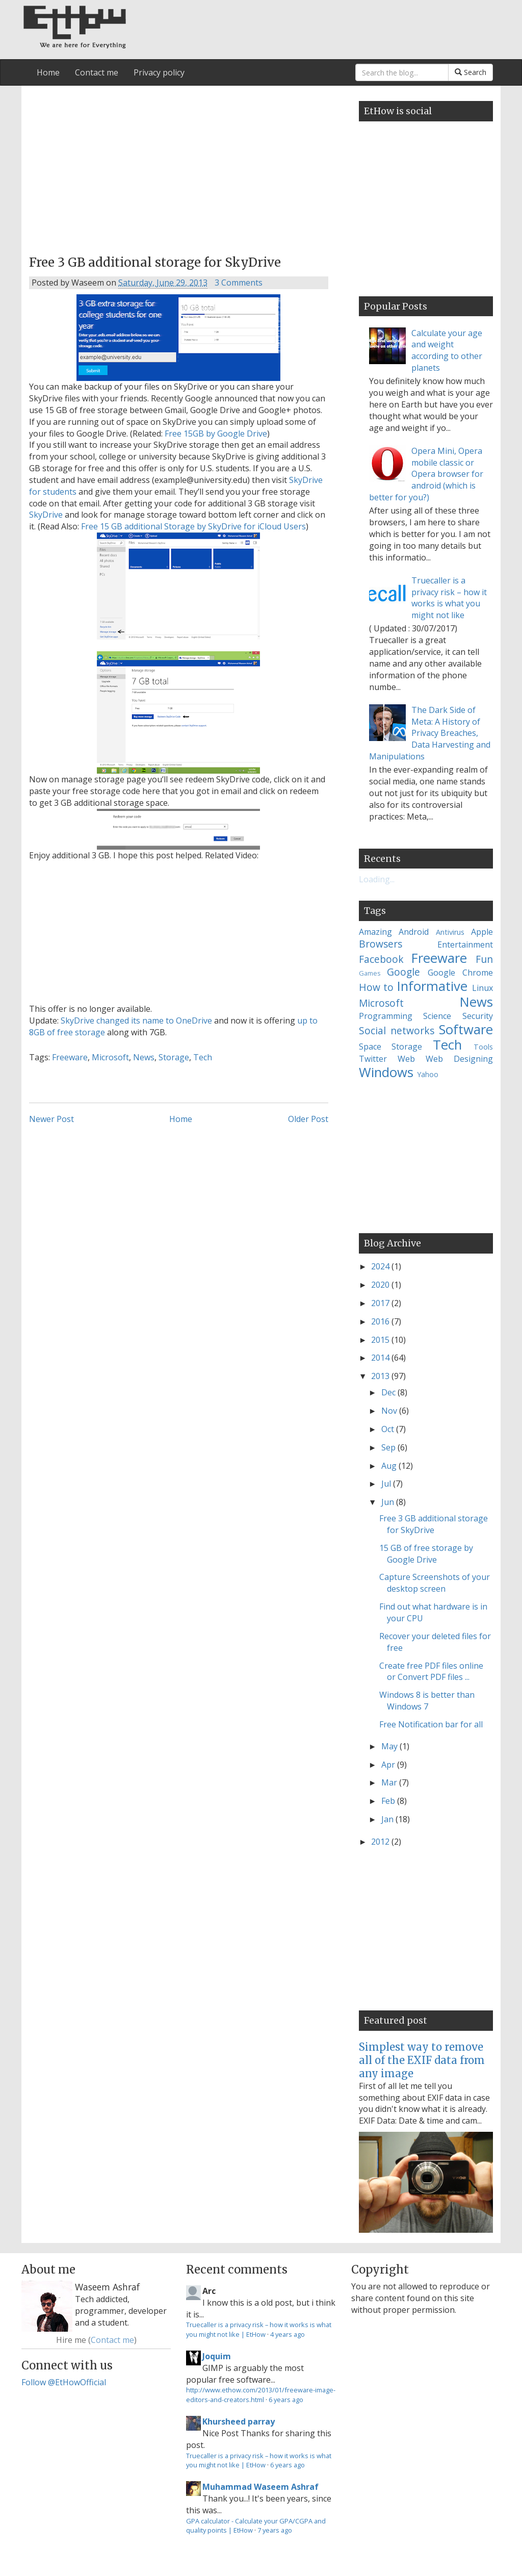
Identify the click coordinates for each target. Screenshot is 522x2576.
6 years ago (286, 2399)
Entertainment (465, 944)
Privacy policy (159, 72)
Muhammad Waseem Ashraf (260, 2486)
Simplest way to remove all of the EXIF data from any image (422, 2060)
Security (477, 1016)
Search (470, 72)
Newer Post (51, 1119)
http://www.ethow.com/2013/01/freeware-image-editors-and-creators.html (260, 2394)
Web (406, 1058)
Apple (482, 931)
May (390, 1746)
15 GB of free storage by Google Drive (426, 1553)
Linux (482, 987)
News (143, 1057)
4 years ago (287, 2334)
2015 (381, 1339)
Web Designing (459, 1058)
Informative (432, 986)
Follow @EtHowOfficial (63, 2382)
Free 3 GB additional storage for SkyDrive (433, 1524)
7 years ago (274, 2530)
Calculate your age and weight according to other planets (446, 350)
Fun (484, 959)
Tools (483, 1047)
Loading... (377, 879)
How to (376, 987)
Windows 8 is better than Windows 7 (427, 1700)
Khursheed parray (238, 2421)
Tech (202, 1057)
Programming (385, 1016)
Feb (389, 1800)
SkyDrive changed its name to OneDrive (136, 1020)
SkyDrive (46, 514)
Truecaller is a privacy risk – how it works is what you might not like (449, 598)
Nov (390, 1410)
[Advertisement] (178, 167)
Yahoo (427, 1074)
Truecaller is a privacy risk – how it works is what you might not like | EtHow (258, 2329)
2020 (381, 1284)
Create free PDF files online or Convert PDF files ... (431, 1671)
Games (370, 973)
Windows (386, 1072)
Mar (390, 1782)
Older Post (308, 1119)
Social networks (396, 1030)
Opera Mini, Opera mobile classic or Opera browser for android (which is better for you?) (426, 474)
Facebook (381, 959)
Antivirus (450, 932)
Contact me (96, 72)
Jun (388, 1502)
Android (414, 931)
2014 (381, 1357)
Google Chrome (460, 972)
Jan (388, 1819)
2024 (381, 1266)
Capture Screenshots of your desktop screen (434, 1582)
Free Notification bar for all (431, 1724)
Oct (388, 1429)
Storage (174, 1057)
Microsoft (110, 1057)
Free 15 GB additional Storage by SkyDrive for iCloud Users (193, 526)
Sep (389, 1447)
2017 (381, 1303)
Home (48, 72)
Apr (389, 1764)
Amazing (375, 931)
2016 (381, 1321)
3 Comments (239, 282)
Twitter (373, 1058)
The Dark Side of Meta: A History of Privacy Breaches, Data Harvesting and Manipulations (429, 733)
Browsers (380, 944)
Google (403, 972)
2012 (381, 1841)
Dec (389, 1392)
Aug (390, 1465)
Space (370, 1046)
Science (437, 1016)
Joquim (216, 2356)
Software (466, 1029)
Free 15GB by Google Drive (216, 433)
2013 (381, 1376)
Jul (387, 1483)
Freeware (70, 1057)
